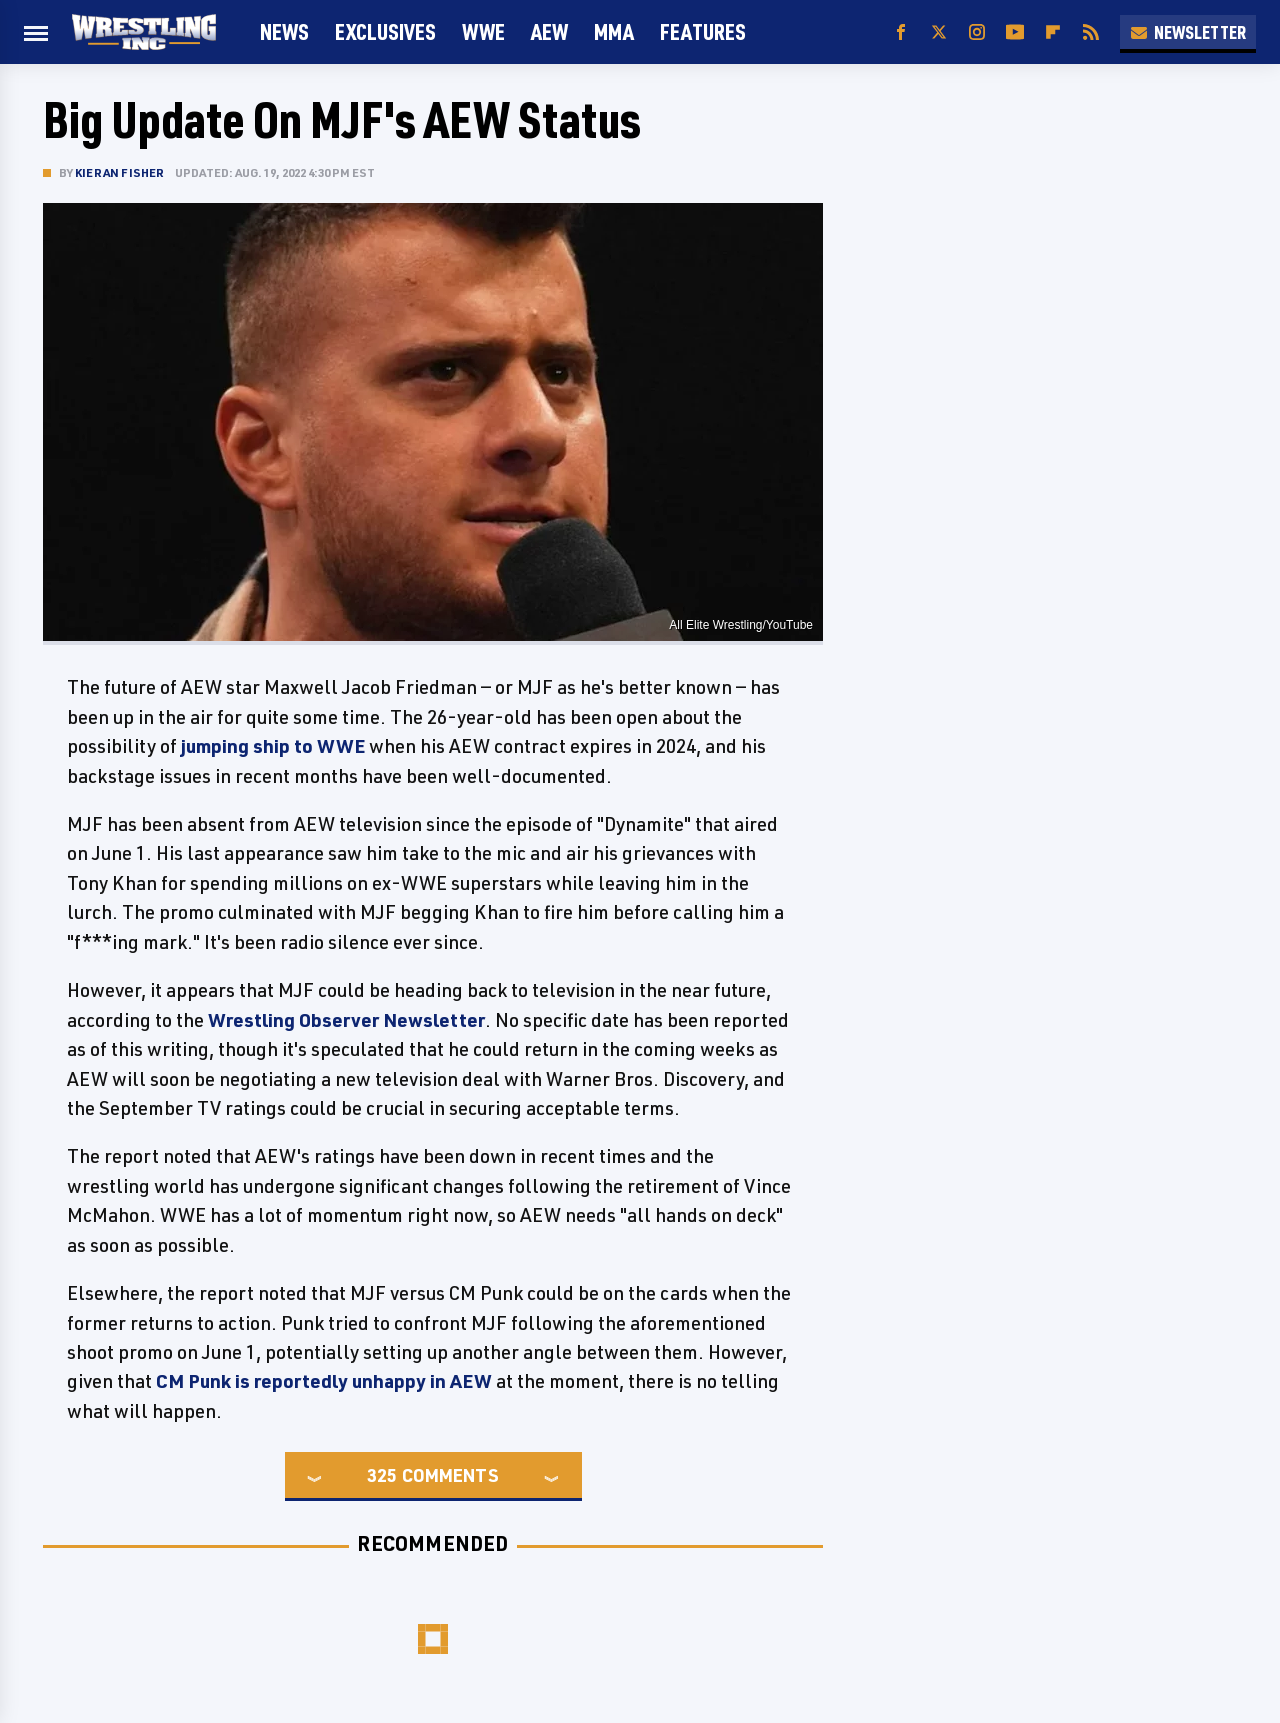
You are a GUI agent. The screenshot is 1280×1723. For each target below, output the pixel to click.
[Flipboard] (1053, 32)
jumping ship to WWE (273, 746)
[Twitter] (939, 32)
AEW (549, 31)
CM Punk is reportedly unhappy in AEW (324, 1381)
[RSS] (1091, 32)
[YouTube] (1015, 32)
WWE (483, 31)
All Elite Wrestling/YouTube (741, 625)
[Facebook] (901, 32)
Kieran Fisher (120, 172)
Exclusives (385, 31)
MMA (614, 31)
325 (382, 1475)
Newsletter (1188, 32)
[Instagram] (977, 32)
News (284, 31)
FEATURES (703, 31)
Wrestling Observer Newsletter (346, 1020)
